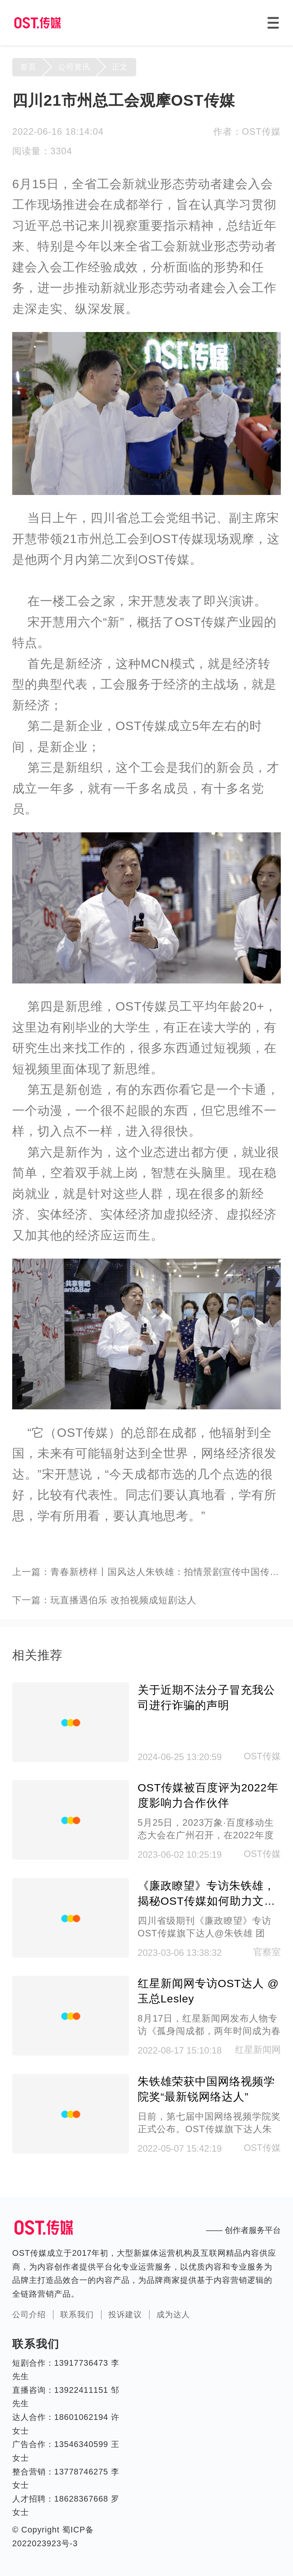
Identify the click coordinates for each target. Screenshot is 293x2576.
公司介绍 (29, 2314)
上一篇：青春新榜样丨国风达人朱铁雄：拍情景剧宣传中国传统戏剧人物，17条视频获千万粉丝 (146, 1572)
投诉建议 (125, 2314)
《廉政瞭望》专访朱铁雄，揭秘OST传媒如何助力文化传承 (207, 1894)
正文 (120, 67)
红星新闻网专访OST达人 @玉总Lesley (208, 1991)
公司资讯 (74, 67)
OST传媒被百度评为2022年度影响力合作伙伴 (208, 1795)
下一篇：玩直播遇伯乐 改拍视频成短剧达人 (104, 1600)
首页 (28, 67)
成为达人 (173, 2314)
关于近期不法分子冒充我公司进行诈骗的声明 (206, 1697)
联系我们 (77, 2314)
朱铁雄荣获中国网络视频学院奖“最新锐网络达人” (206, 2089)
